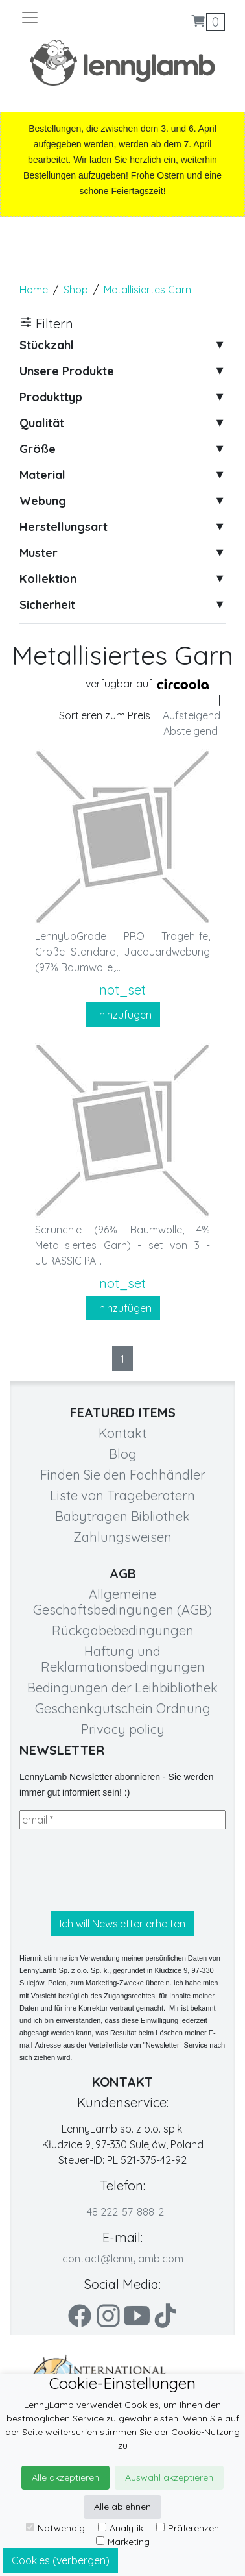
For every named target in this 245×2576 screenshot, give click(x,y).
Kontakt (122, 1433)
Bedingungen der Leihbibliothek (122, 1687)
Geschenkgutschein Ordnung (123, 1708)
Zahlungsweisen (122, 1537)
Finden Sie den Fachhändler (122, 1475)
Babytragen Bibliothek (122, 1516)
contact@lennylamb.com (122, 2258)
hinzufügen (123, 1014)
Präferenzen (187, 2528)
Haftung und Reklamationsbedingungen (123, 1659)
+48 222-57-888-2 (122, 2211)
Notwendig (55, 2528)
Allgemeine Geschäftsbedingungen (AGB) (122, 1602)
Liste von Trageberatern (122, 1495)
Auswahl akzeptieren (169, 2477)
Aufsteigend (191, 715)
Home (33, 289)
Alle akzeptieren (65, 2477)
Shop (76, 289)
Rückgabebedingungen (123, 1630)
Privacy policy (123, 1729)
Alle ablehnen (122, 2506)
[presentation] (117, 1870)
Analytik (120, 2528)
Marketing (123, 2541)
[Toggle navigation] (71, 17)
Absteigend (190, 730)
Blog (123, 1454)
